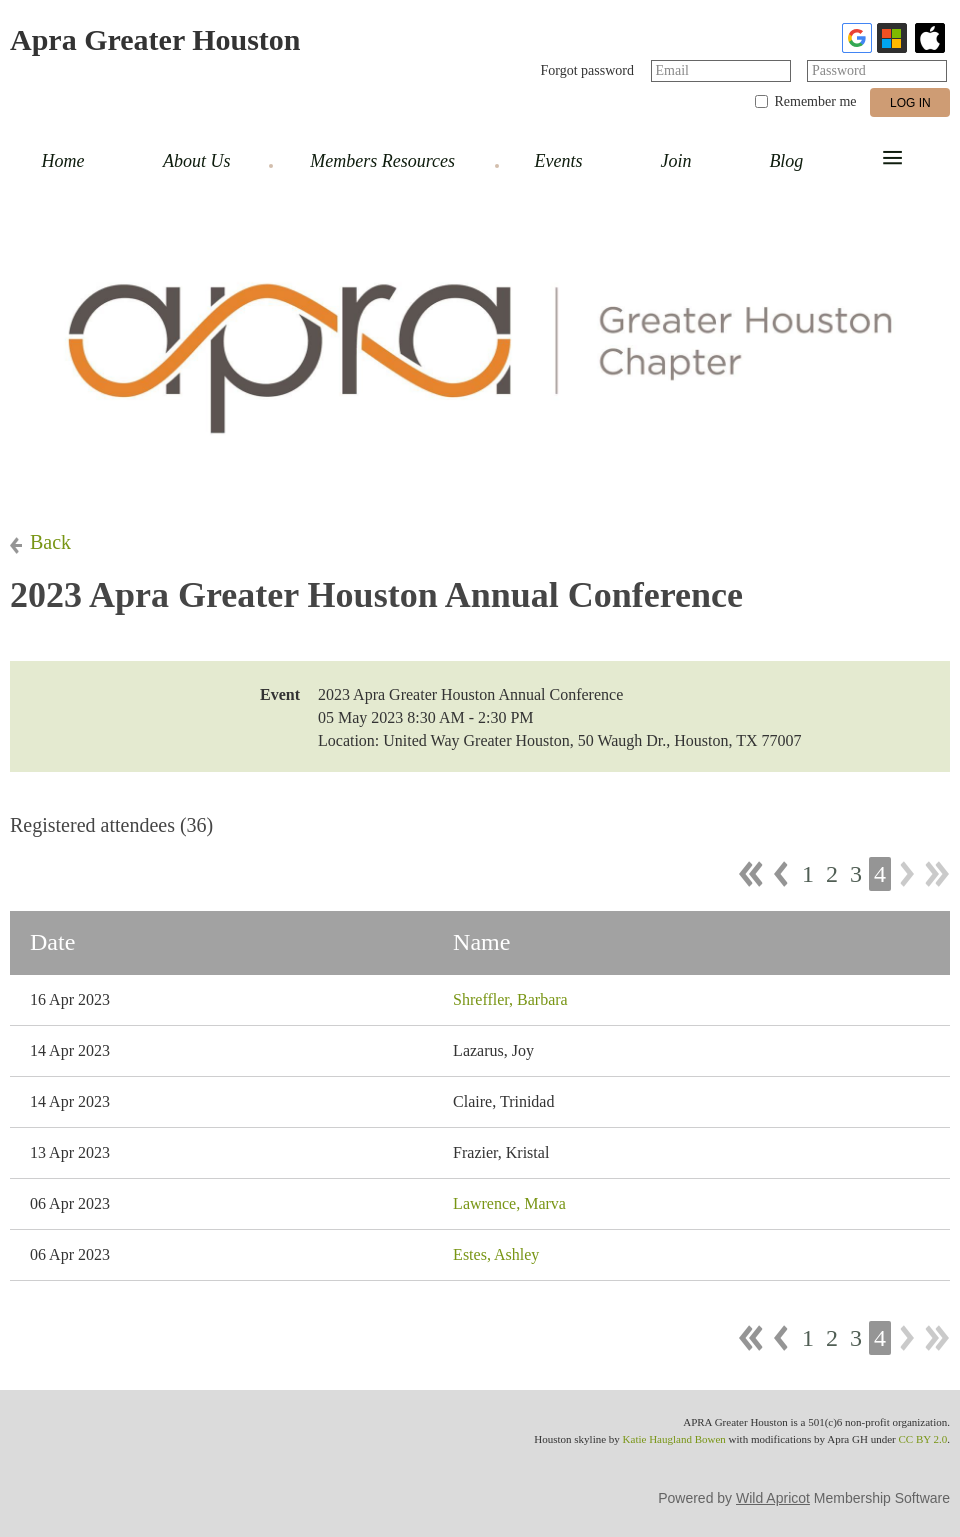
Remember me (815, 101)
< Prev (781, 874)
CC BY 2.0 (922, 1439)
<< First (751, 874)
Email (672, 70)
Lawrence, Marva (509, 1203)
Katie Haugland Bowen (674, 1439)
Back (50, 542)
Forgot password (587, 70)
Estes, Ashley (496, 1254)
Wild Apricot (773, 1498)
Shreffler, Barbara (510, 999)
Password (839, 70)
